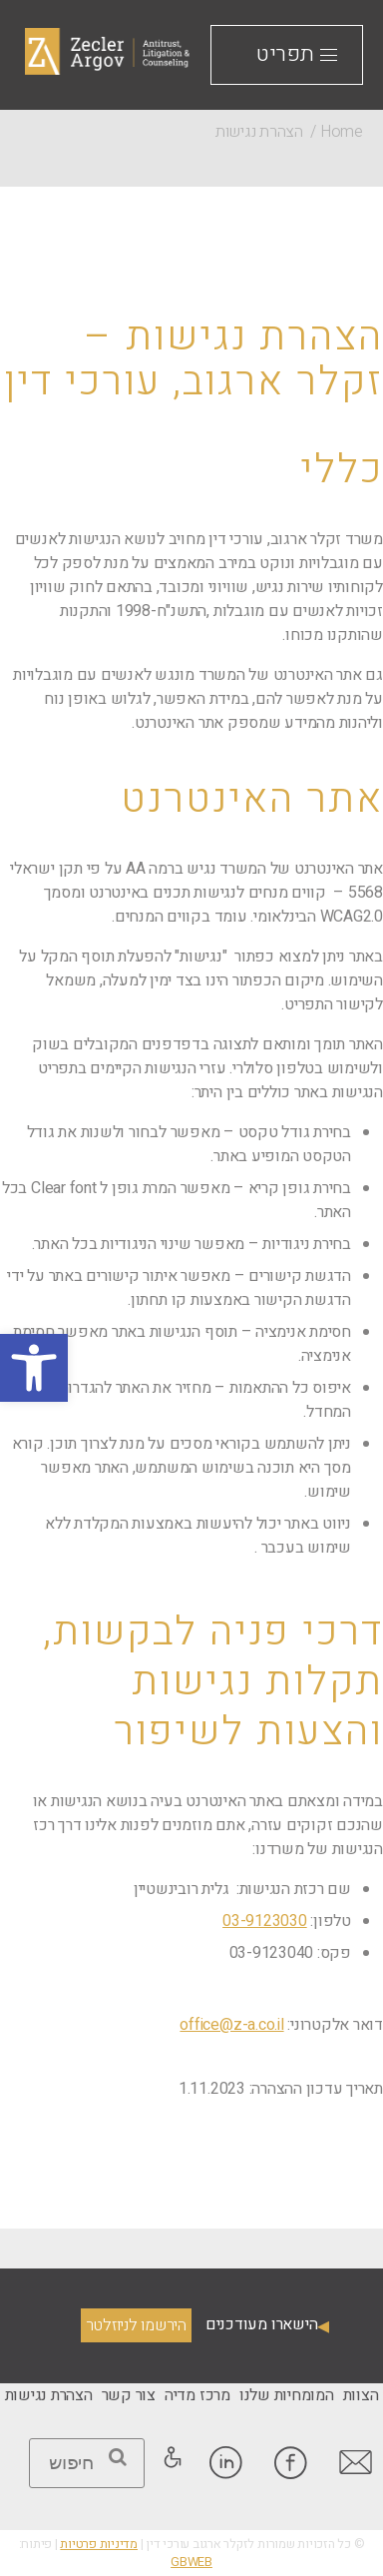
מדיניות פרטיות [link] (99, 2544)
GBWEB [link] (191, 2562)
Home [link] (341, 132)
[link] (34, 1368)
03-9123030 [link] (264, 1921)
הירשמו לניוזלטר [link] (136, 2325)
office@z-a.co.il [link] (231, 2025)
